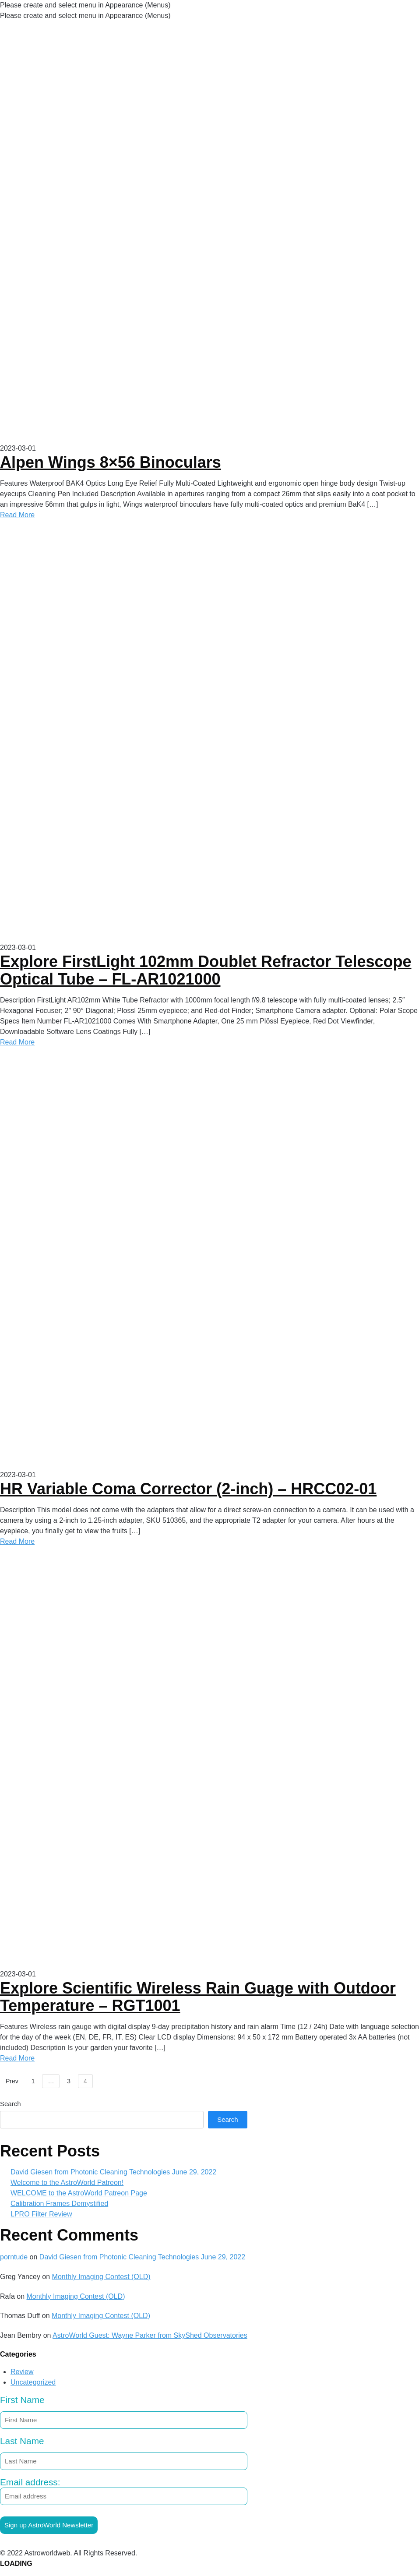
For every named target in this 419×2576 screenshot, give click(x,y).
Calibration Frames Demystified (59, 2203)
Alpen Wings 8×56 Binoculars (110, 462)
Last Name (22, 2441)
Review (22, 2371)
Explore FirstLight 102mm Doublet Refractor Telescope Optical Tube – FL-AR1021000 (206, 970)
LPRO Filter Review (41, 2214)
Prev (12, 2081)
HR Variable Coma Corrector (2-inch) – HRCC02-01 (188, 1489)
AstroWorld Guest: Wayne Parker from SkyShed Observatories (150, 2335)
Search (10, 2103)
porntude (14, 2257)
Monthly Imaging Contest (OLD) (101, 2276)
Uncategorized (33, 2382)
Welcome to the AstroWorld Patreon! (67, 2182)
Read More (17, 515)
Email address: (123, 2491)
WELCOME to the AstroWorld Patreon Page (79, 2193)
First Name (22, 2400)
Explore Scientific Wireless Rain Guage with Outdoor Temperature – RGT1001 (198, 1997)
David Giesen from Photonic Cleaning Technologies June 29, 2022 (113, 2172)
